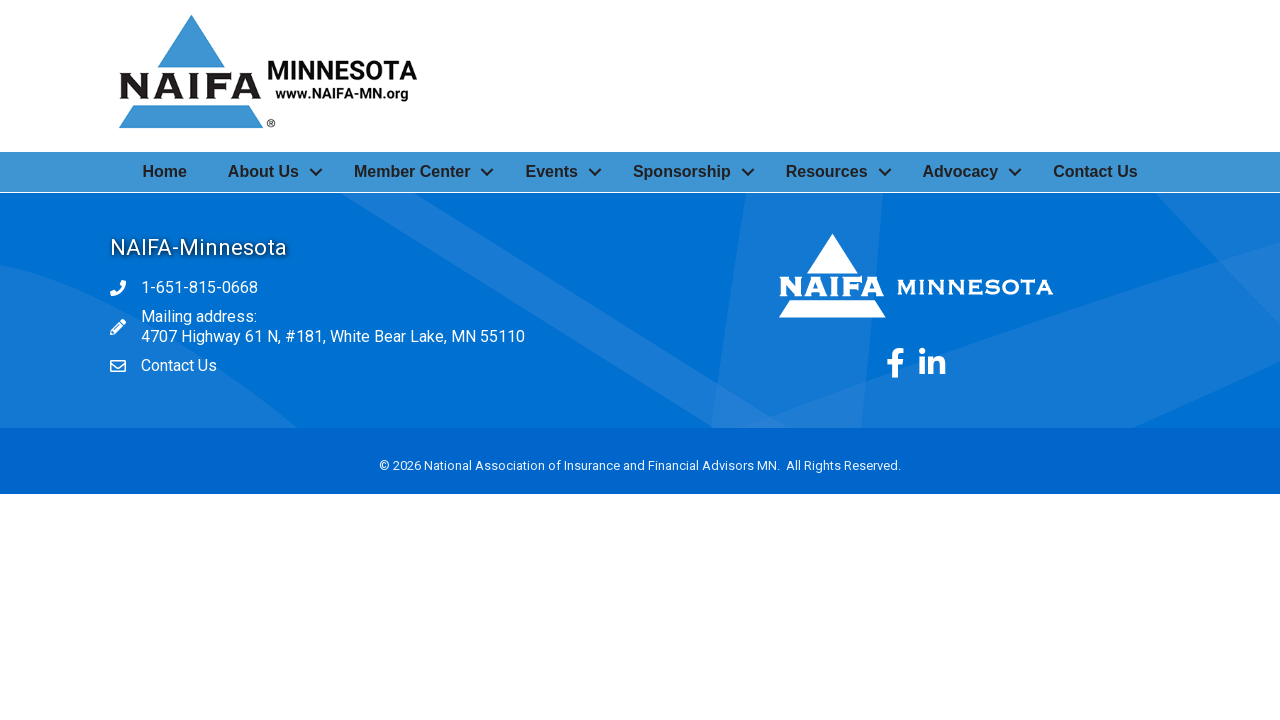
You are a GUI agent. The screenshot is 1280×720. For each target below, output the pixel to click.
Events (551, 171)
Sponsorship (682, 171)
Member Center (412, 171)
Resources (827, 171)
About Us (263, 171)
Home (164, 171)
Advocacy (961, 171)
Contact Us (1095, 171)
